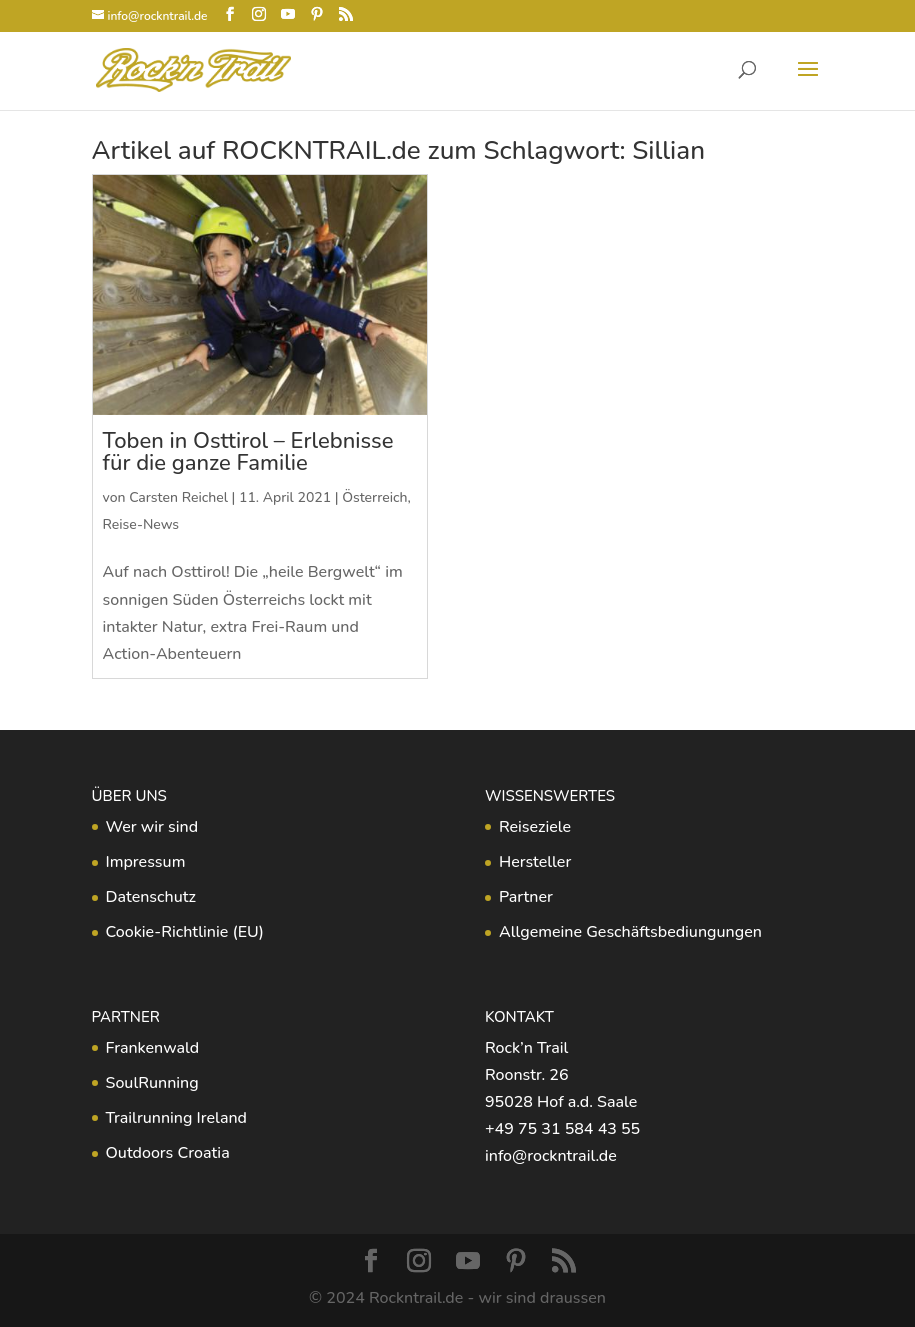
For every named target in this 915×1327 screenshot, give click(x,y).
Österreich (374, 497)
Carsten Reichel (178, 497)
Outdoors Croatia (168, 1153)
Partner (526, 897)
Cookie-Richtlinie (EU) (185, 932)
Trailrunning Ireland (176, 1118)
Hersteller (535, 862)
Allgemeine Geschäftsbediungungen (630, 932)
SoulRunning (152, 1083)
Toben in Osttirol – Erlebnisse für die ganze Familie (248, 452)
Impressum (146, 862)
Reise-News (141, 524)
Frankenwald (153, 1048)
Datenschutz (151, 897)
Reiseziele (535, 827)
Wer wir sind (152, 827)
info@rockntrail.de (551, 1156)
